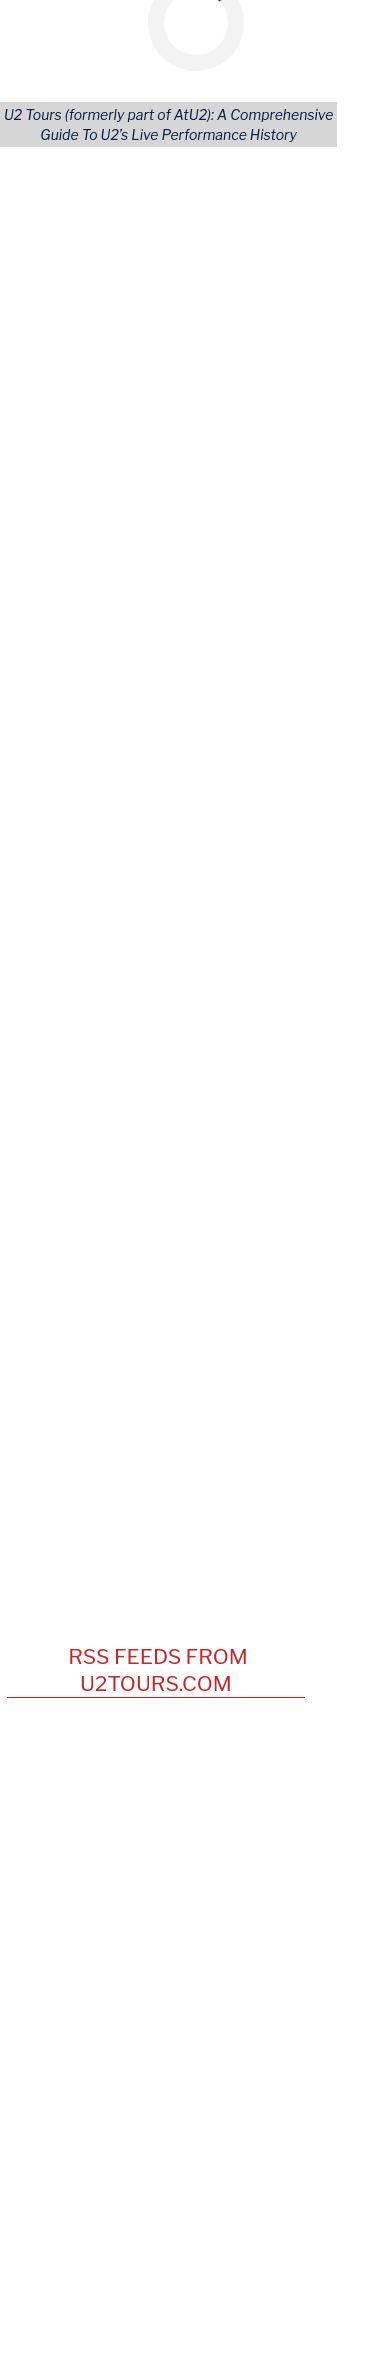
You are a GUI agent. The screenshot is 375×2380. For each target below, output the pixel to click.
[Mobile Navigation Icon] (27, 20)
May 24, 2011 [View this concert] (65, 1169)
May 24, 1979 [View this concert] (67, 1014)
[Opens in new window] (134, 2264)
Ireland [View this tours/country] (284, 1014)
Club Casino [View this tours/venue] (153, 1053)
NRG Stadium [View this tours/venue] (159, 1208)
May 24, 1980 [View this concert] (67, 1034)
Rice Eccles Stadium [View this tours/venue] (180, 1169)
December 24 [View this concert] (75, 891)
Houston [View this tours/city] (237, 1208)
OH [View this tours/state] (292, 1092)
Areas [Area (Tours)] (210, 469)
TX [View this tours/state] (281, 1208)
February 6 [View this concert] (64, 862)
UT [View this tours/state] (63, 1189)
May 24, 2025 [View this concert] (68, 1228)
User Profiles (233, 524)
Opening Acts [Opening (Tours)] (79, 451)
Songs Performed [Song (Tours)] (93, 469)
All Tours (62, 415)
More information (173, 257)
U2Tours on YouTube (179, 1286)
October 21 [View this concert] (66, 921)
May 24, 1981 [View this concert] (66, 1053)
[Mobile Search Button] (323, 20)
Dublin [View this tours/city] (236, 1014)
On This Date (179, 981)
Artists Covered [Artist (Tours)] (87, 506)
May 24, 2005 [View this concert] (68, 1150)
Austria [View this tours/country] (271, 1072)
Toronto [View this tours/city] (267, 1111)
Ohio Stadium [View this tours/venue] (159, 1092)
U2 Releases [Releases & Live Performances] (75, 488)
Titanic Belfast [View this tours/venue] (165, 1228)
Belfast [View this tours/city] (243, 1228)
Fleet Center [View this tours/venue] (160, 1150)
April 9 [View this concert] (50, 832)
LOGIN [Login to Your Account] (56, 524)
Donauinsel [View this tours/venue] (153, 1072)
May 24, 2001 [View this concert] (67, 1111)
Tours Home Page (250, 560)
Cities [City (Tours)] (209, 488)
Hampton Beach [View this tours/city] (251, 1053)
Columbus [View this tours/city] (242, 1092)
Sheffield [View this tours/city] (217, 1034)
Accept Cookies (269, 312)
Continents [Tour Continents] (227, 415)
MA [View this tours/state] (274, 1150)
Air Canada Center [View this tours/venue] (175, 1111)
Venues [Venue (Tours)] (215, 506)
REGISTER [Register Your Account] (68, 542)
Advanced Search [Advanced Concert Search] (248, 542)
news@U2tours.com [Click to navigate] (156, 2180)
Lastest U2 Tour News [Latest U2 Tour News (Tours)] (108, 560)
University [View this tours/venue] (149, 1034)
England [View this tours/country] (279, 1034)
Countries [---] (223, 433)
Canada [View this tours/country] (49, 1131)
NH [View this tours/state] (321, 1053)
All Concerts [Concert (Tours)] (75, 433)
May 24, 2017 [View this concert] (66, 1208)
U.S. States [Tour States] (226, 451)
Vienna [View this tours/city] (219, 1072)
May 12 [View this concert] (53, 803)
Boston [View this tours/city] (232, 1150)
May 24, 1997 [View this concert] (67, 1092)
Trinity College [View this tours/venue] (163, 1014)
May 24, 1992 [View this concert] (67, 1072)
